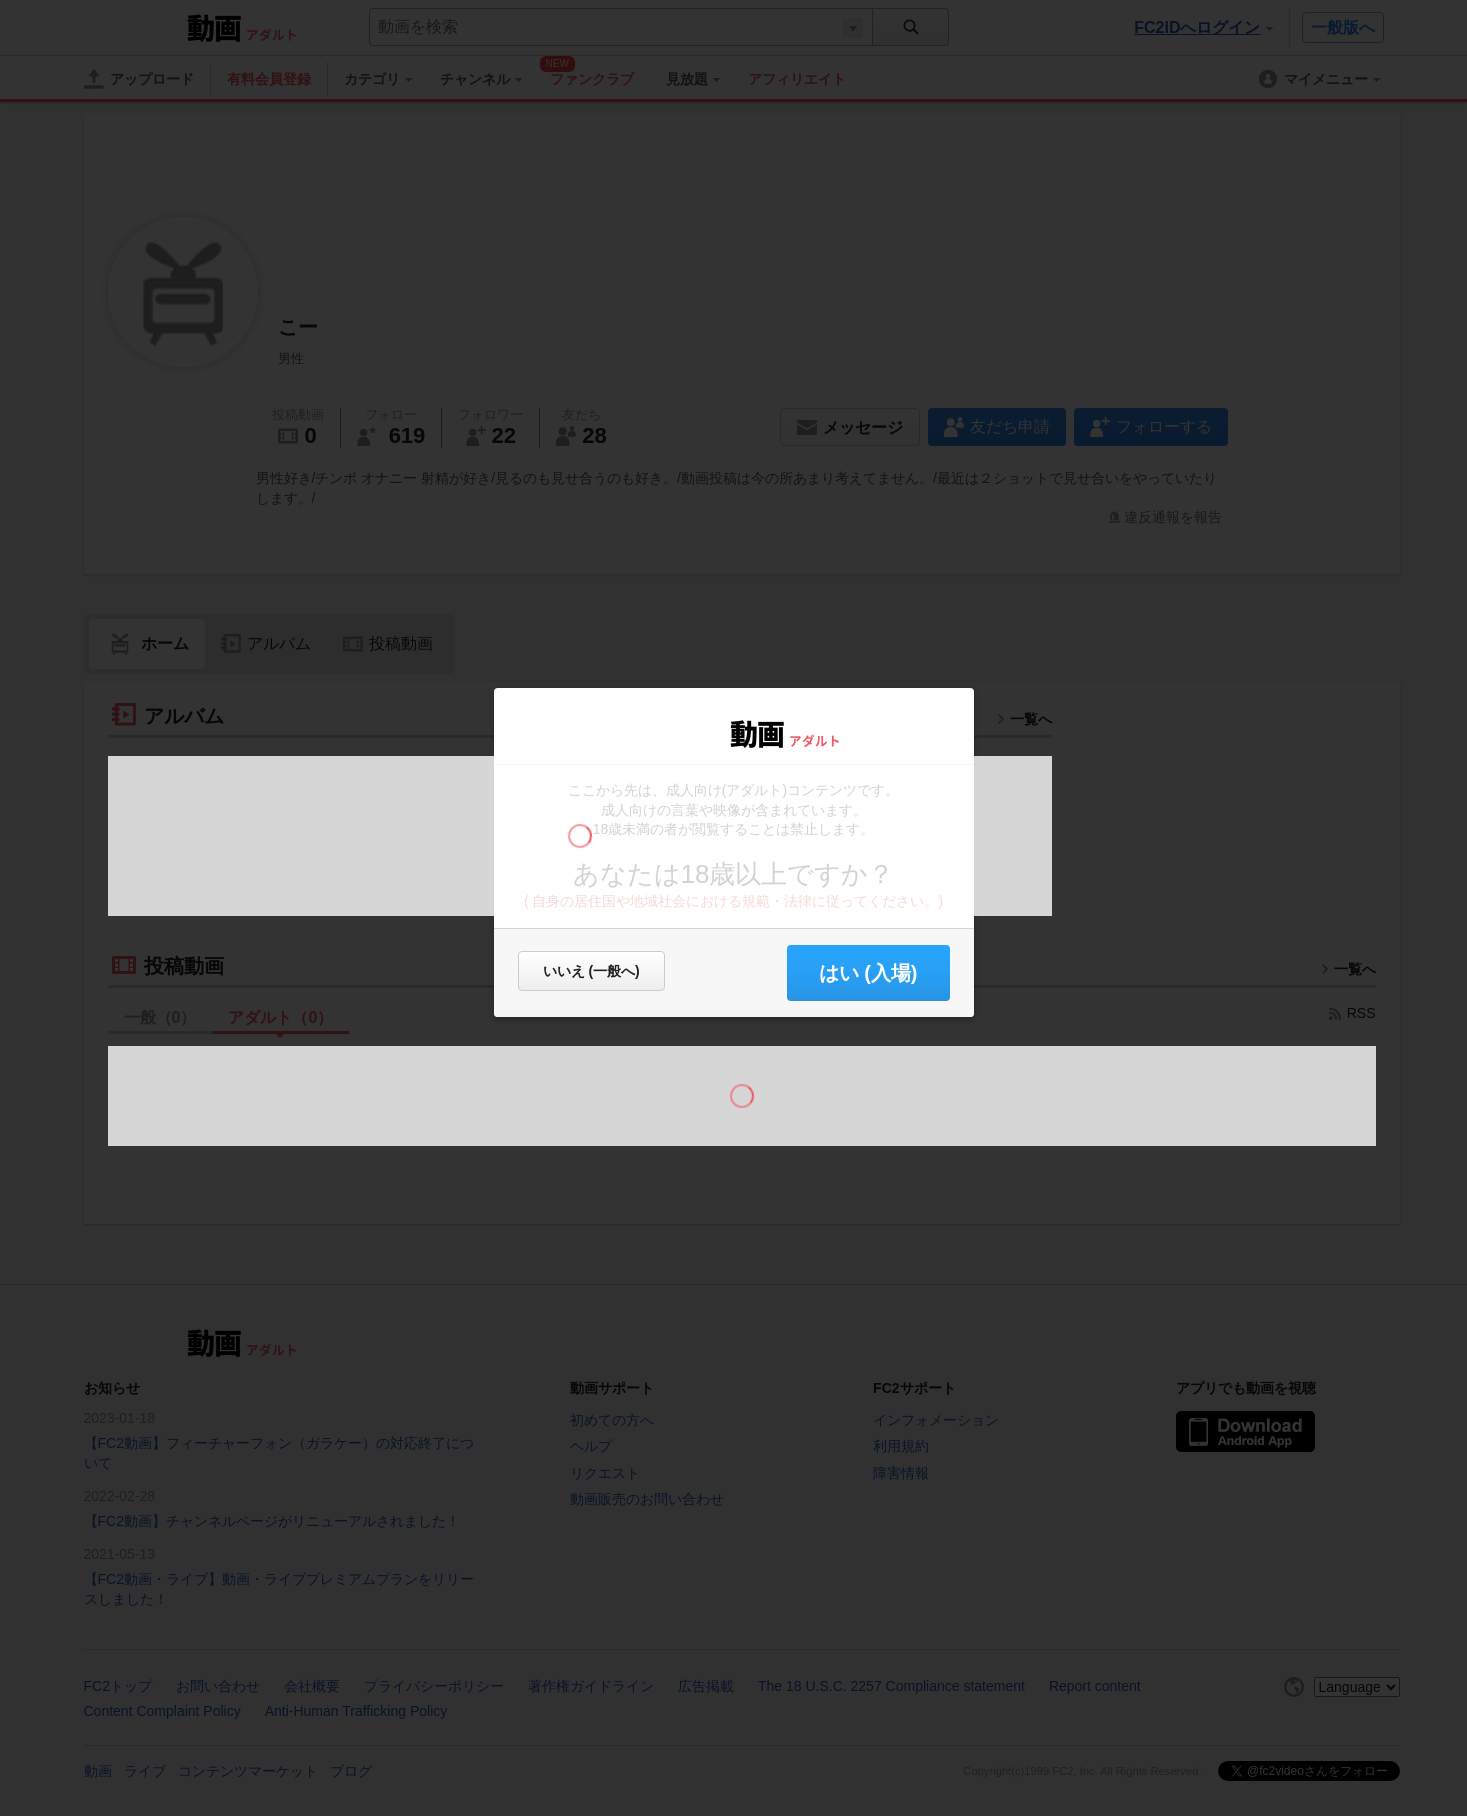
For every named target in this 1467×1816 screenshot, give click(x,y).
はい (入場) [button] (868, 973)
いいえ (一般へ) (591, 971)
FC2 (676, 732)
